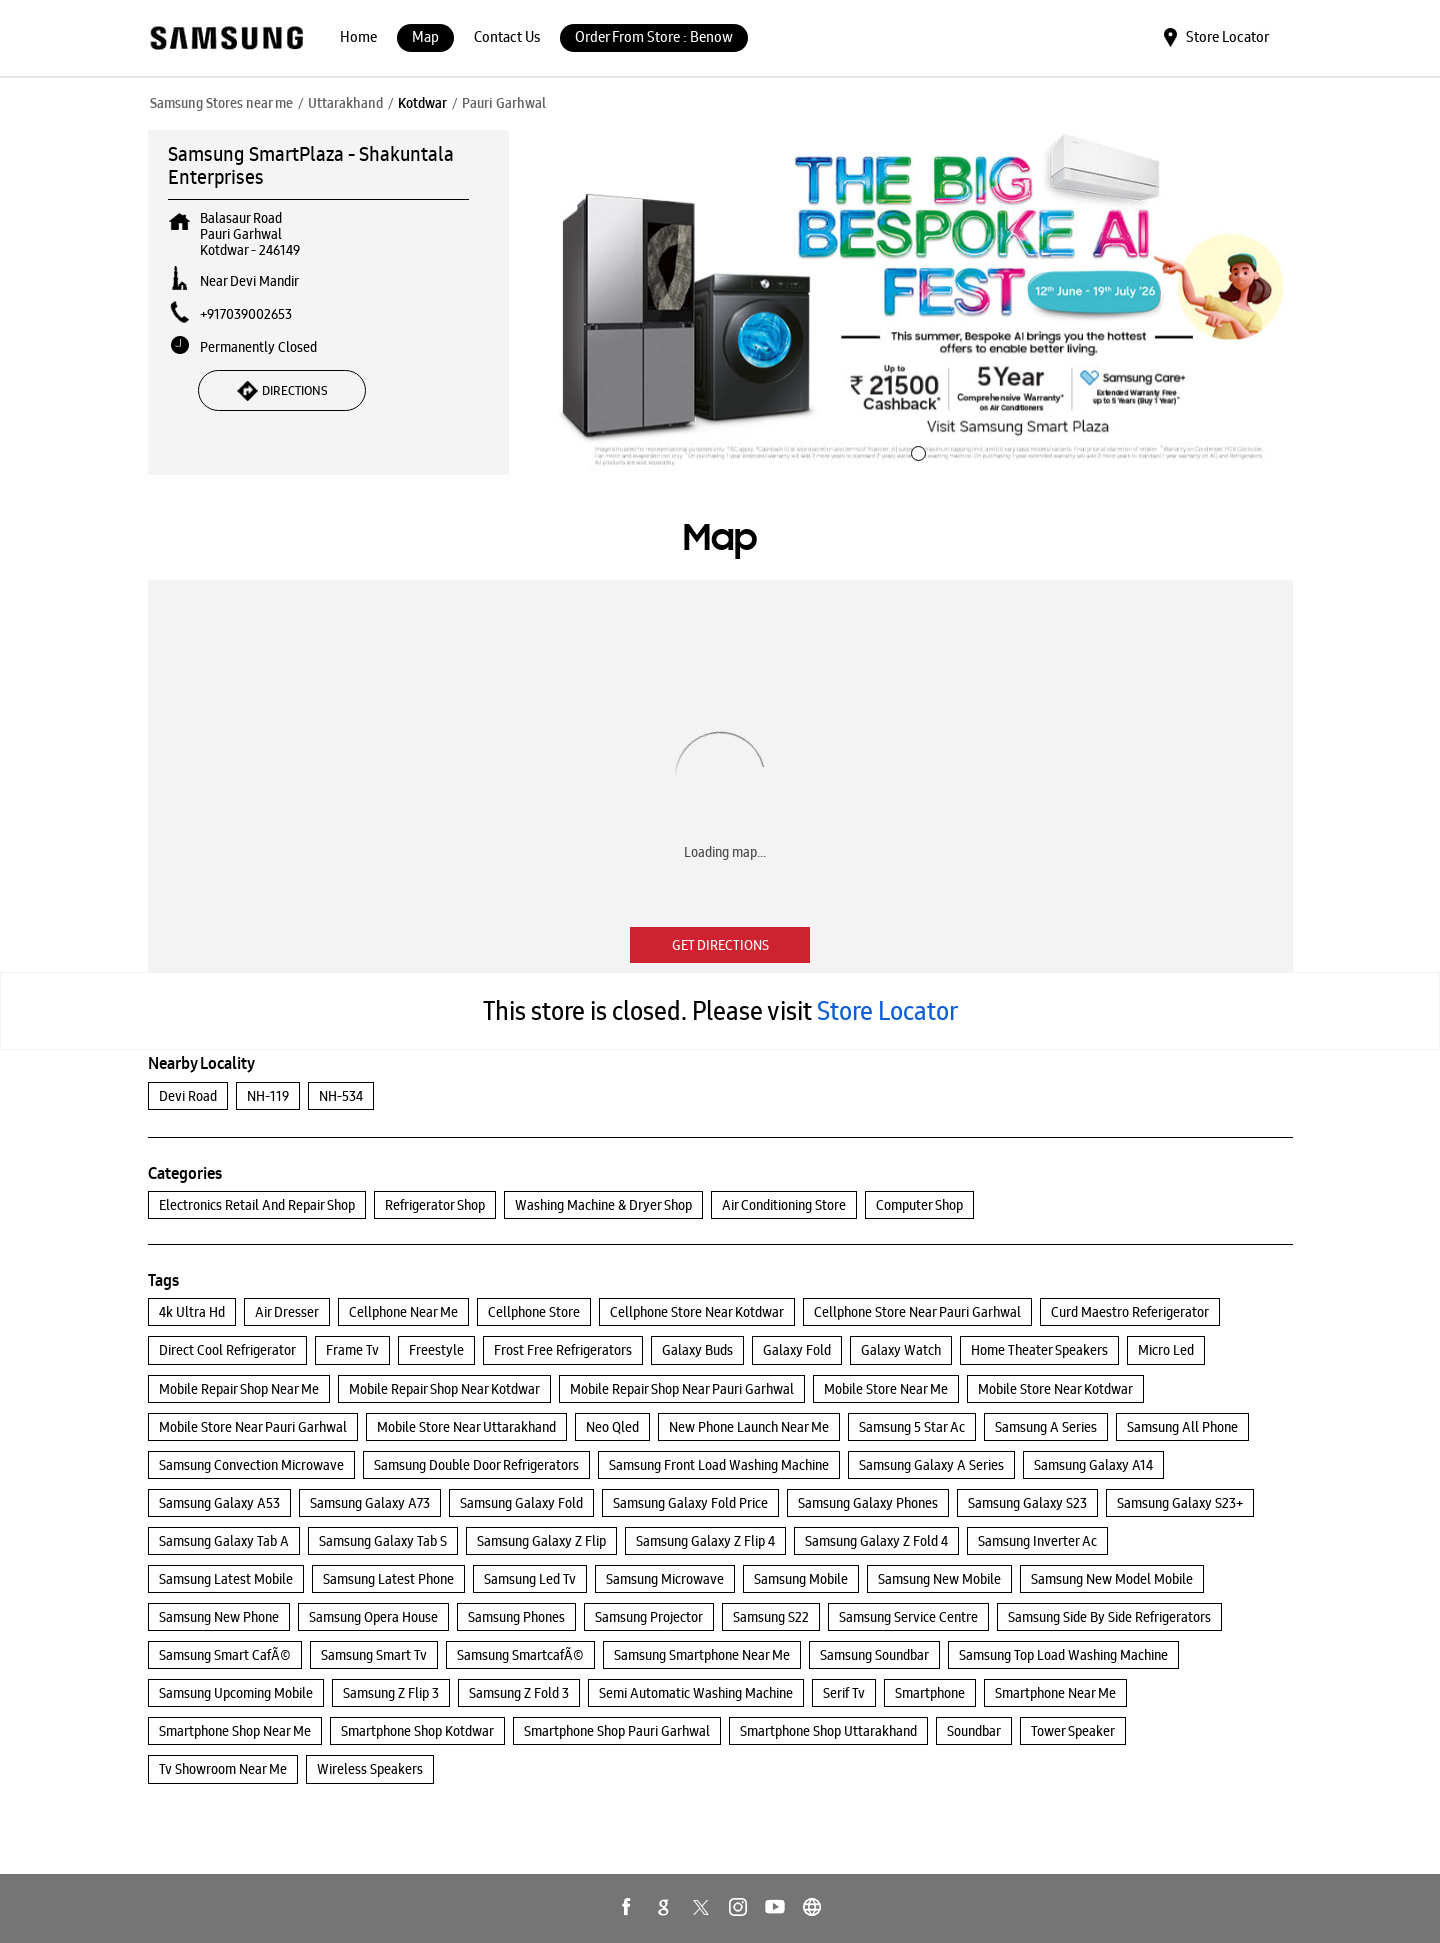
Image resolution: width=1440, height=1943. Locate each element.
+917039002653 (246, 314)
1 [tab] (916, 451)
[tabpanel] (916, 303)
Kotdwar (422, 103)
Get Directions (720, 945)
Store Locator (887, 1010)
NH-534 (341, 1096)
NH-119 (268, 1096)
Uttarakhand (345, 103)
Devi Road (188, 1096)
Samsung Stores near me (221, 103)
